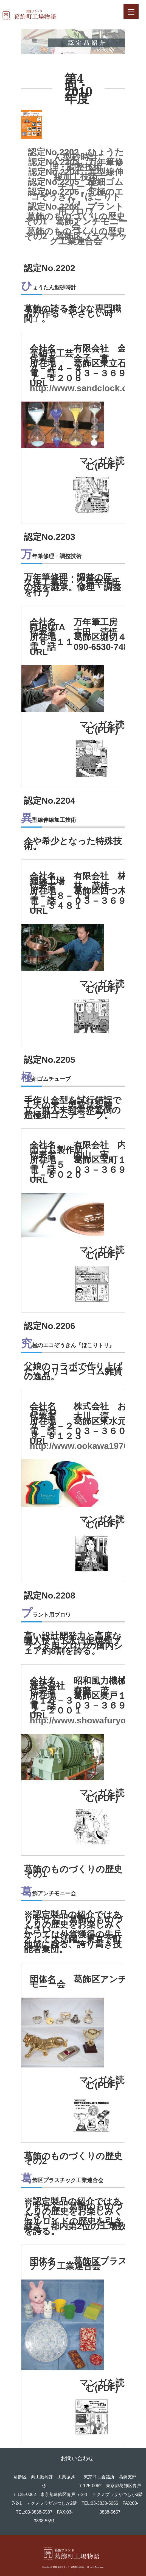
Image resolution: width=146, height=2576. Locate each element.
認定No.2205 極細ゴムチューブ (76, 184)
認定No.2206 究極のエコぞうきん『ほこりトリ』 (76, 197)
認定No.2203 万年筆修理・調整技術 (75, 164)
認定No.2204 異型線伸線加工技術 (75, 174)
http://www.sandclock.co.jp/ (87, 388)
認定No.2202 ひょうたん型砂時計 (76, 154)
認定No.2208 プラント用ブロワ (76, 209)
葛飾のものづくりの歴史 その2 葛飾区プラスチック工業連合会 (76, 236)
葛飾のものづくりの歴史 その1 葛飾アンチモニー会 (76, 221)
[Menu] (131, 11)
